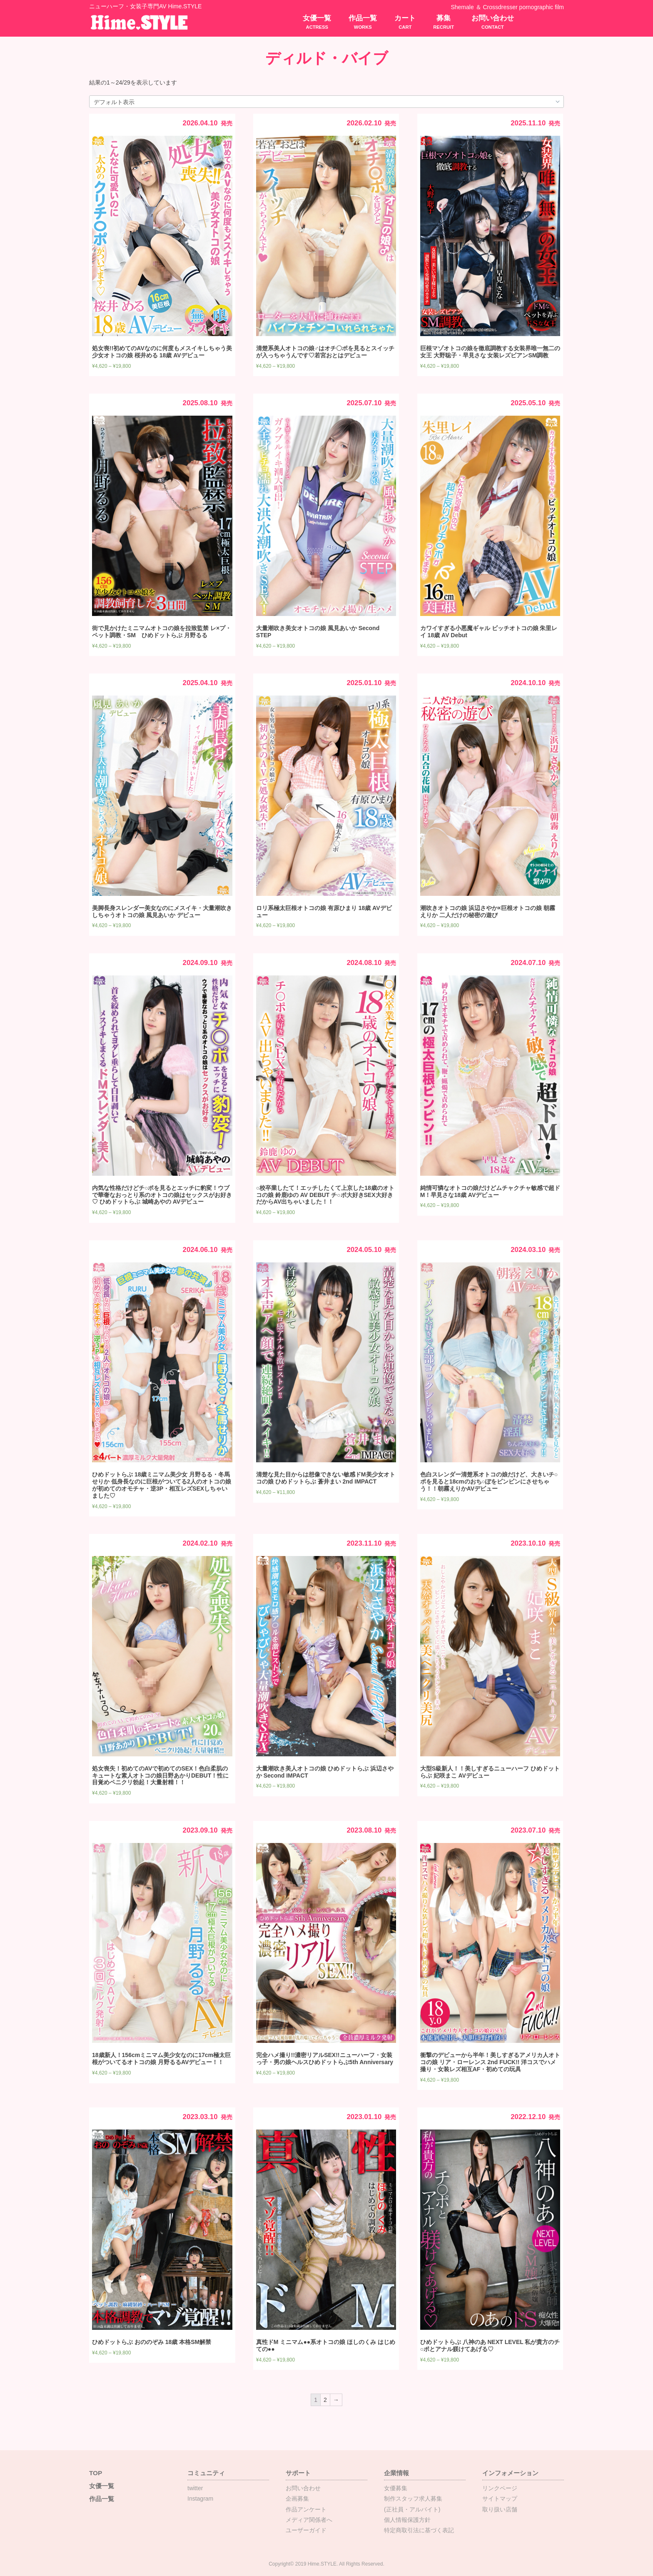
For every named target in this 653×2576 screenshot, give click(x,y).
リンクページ (499, 2488)
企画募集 (297, 2498)
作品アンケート (306, 2509)
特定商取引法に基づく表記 (419, 2530)
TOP (95, 2472)
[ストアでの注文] (326, 101)
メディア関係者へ (309, 2519)
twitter (195, 2488)
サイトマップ (499, 2498)
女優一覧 (317, 22)
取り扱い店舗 (499, 2509)
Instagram (200, 2498)
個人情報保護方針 (407, 2519)
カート (405, 22)
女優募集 (395, 2488)
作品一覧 (363, 22)
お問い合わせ (492, 22)
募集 (443, 22)
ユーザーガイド (306, 2530)
